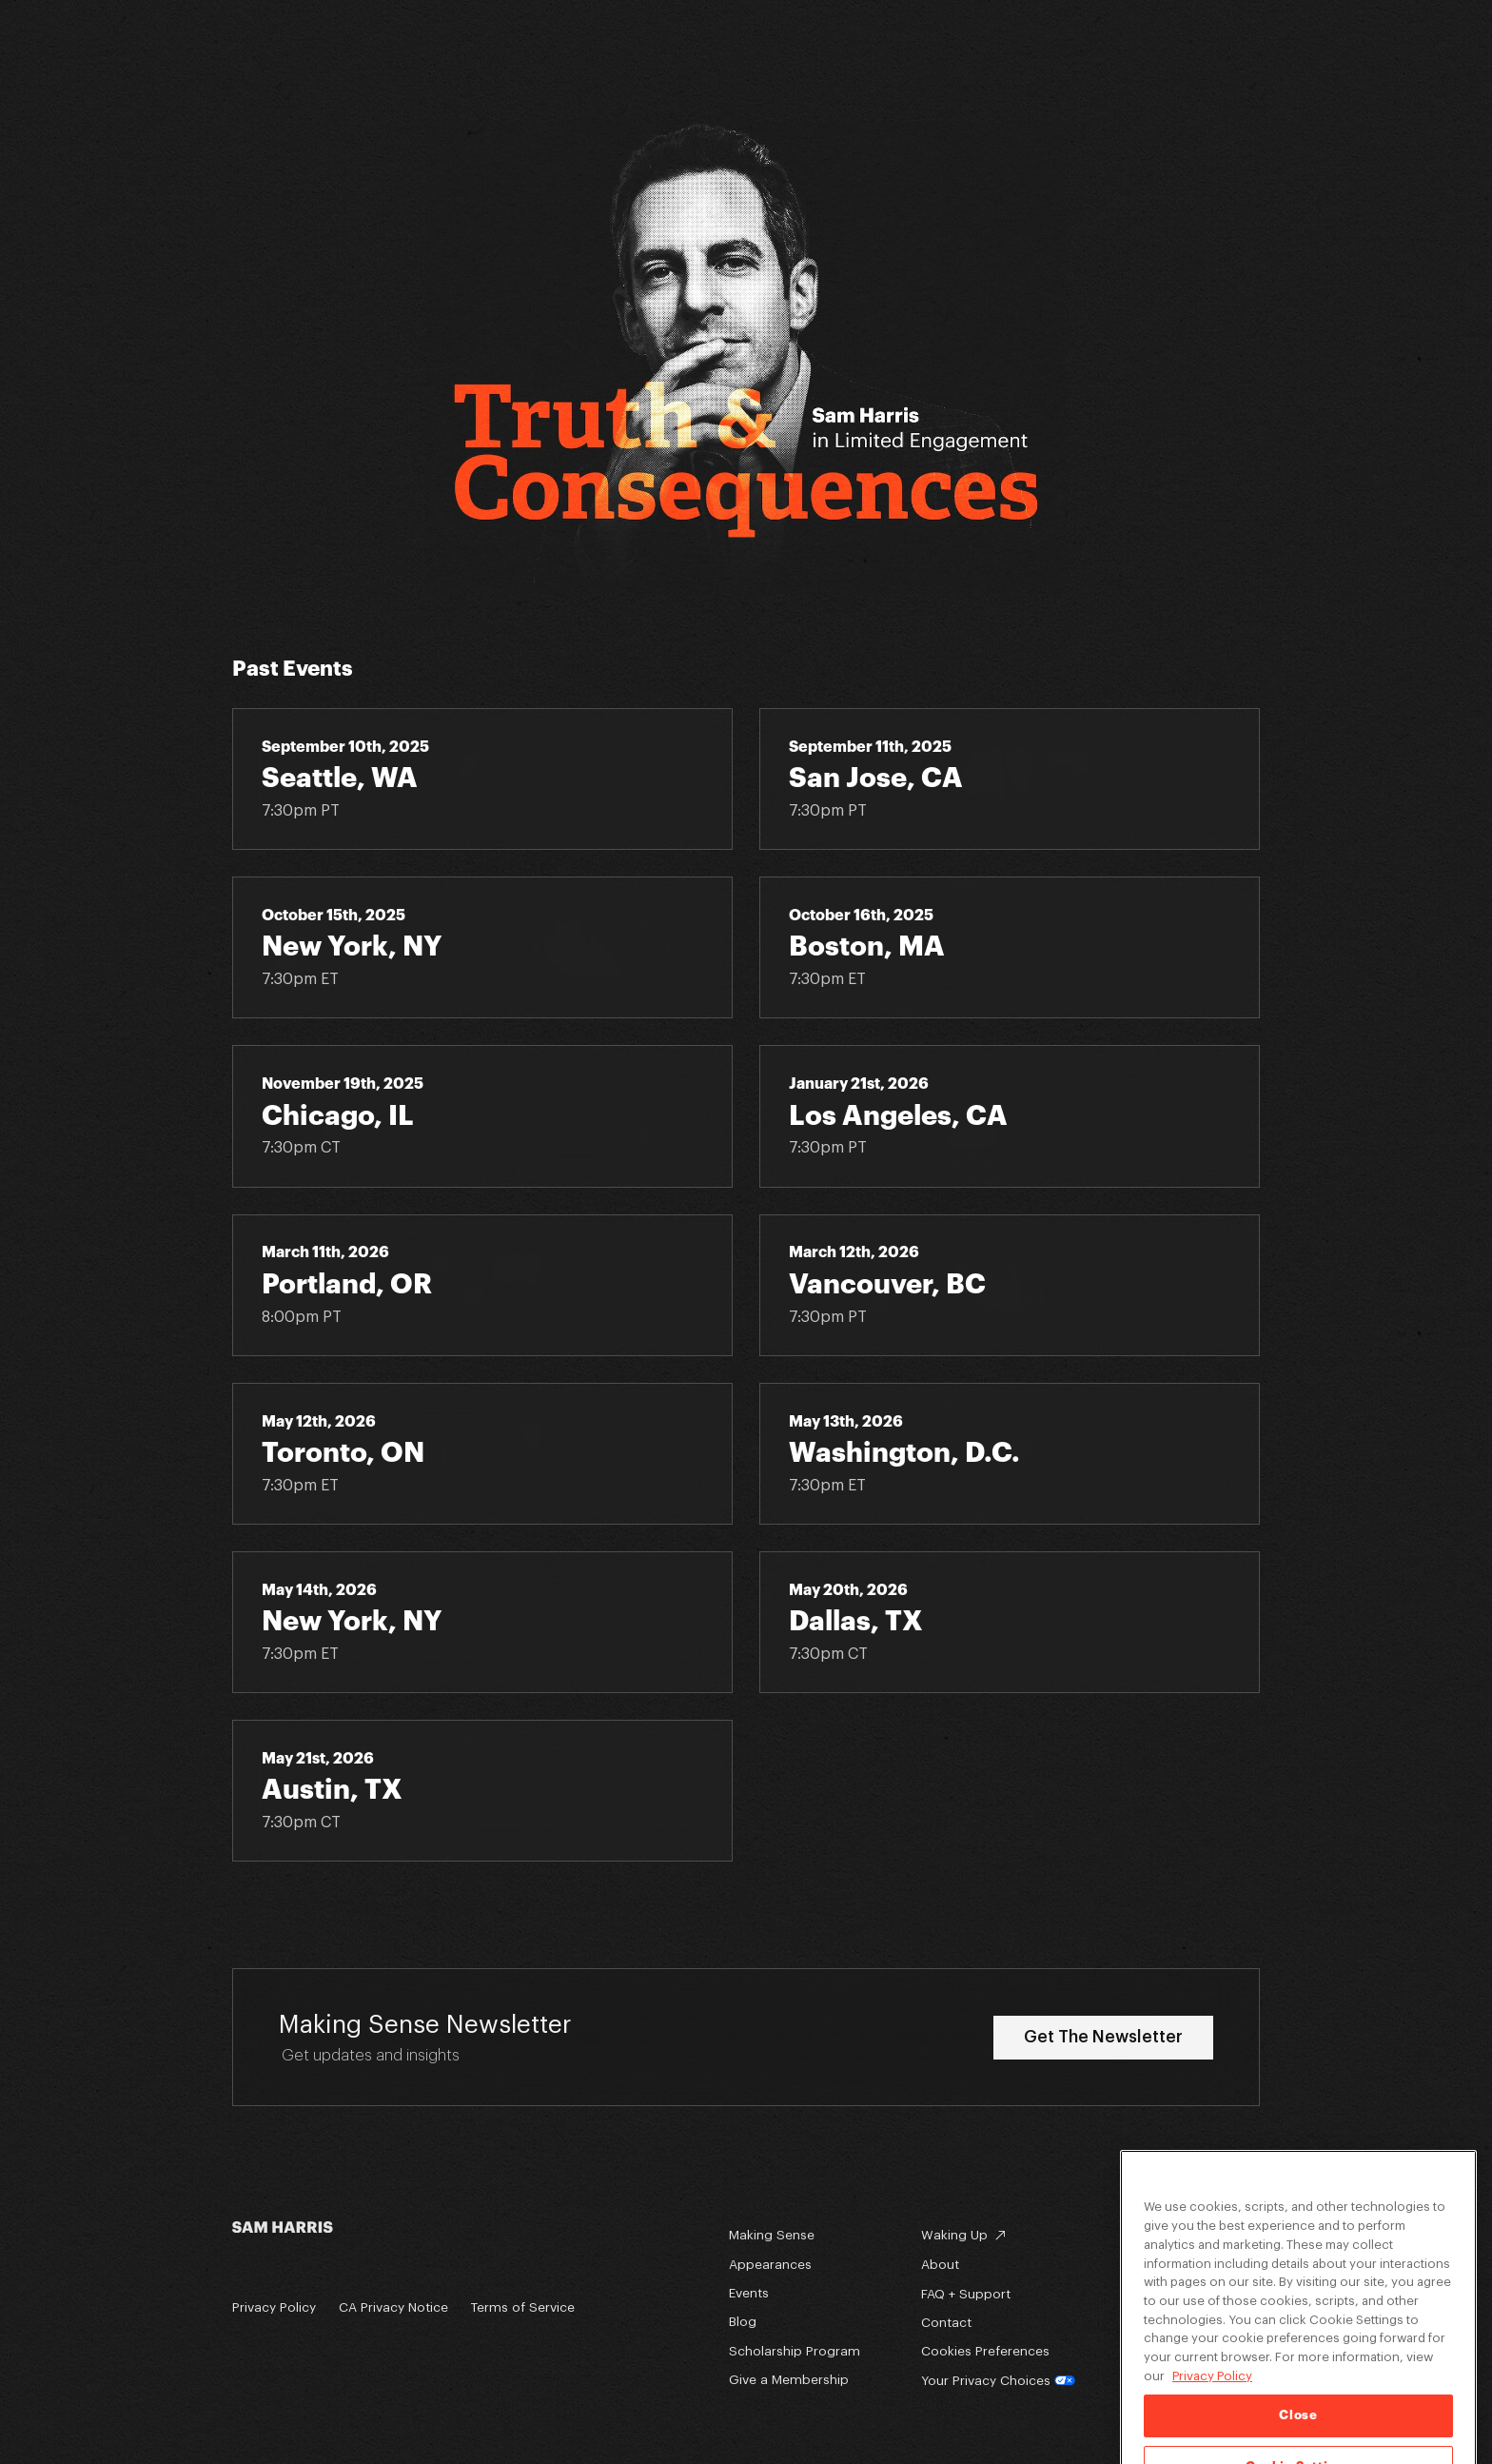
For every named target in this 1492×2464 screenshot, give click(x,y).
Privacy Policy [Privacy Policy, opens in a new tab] (1212, 2399)
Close (1298, 2438)
